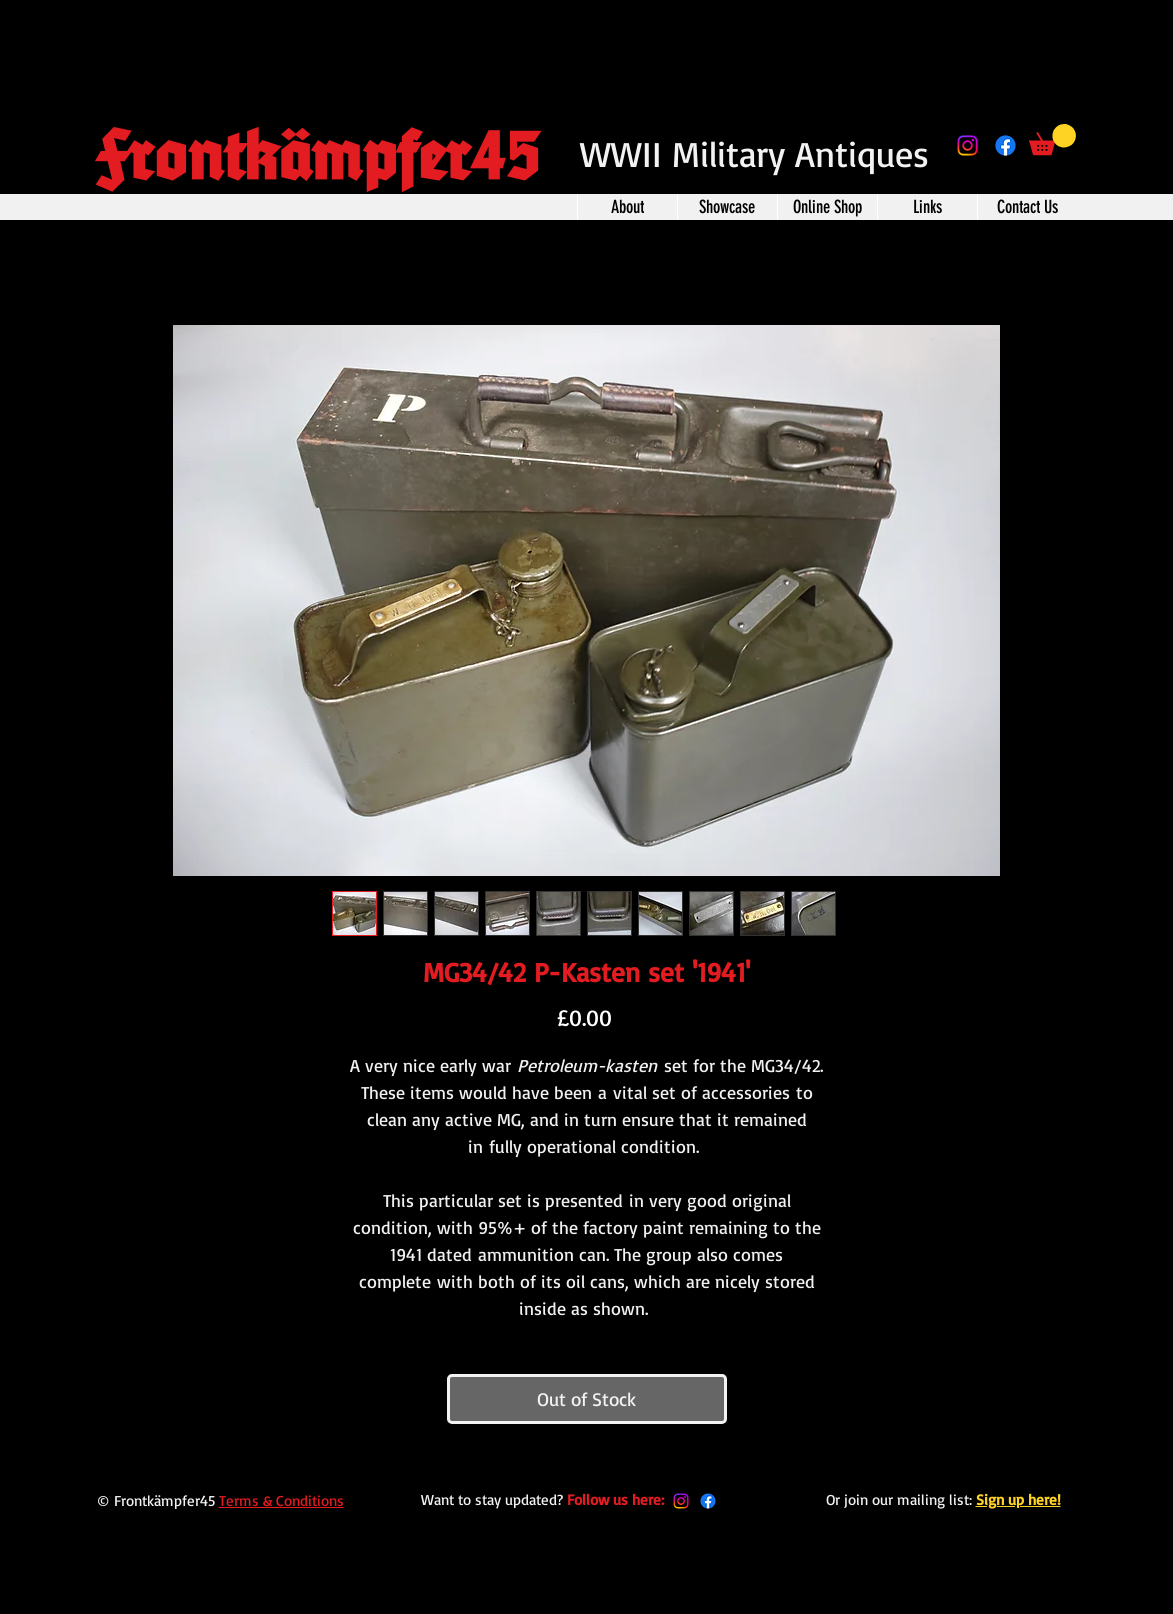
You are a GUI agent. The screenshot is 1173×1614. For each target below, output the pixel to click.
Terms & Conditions (281, 1500)
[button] (1052, 139)
